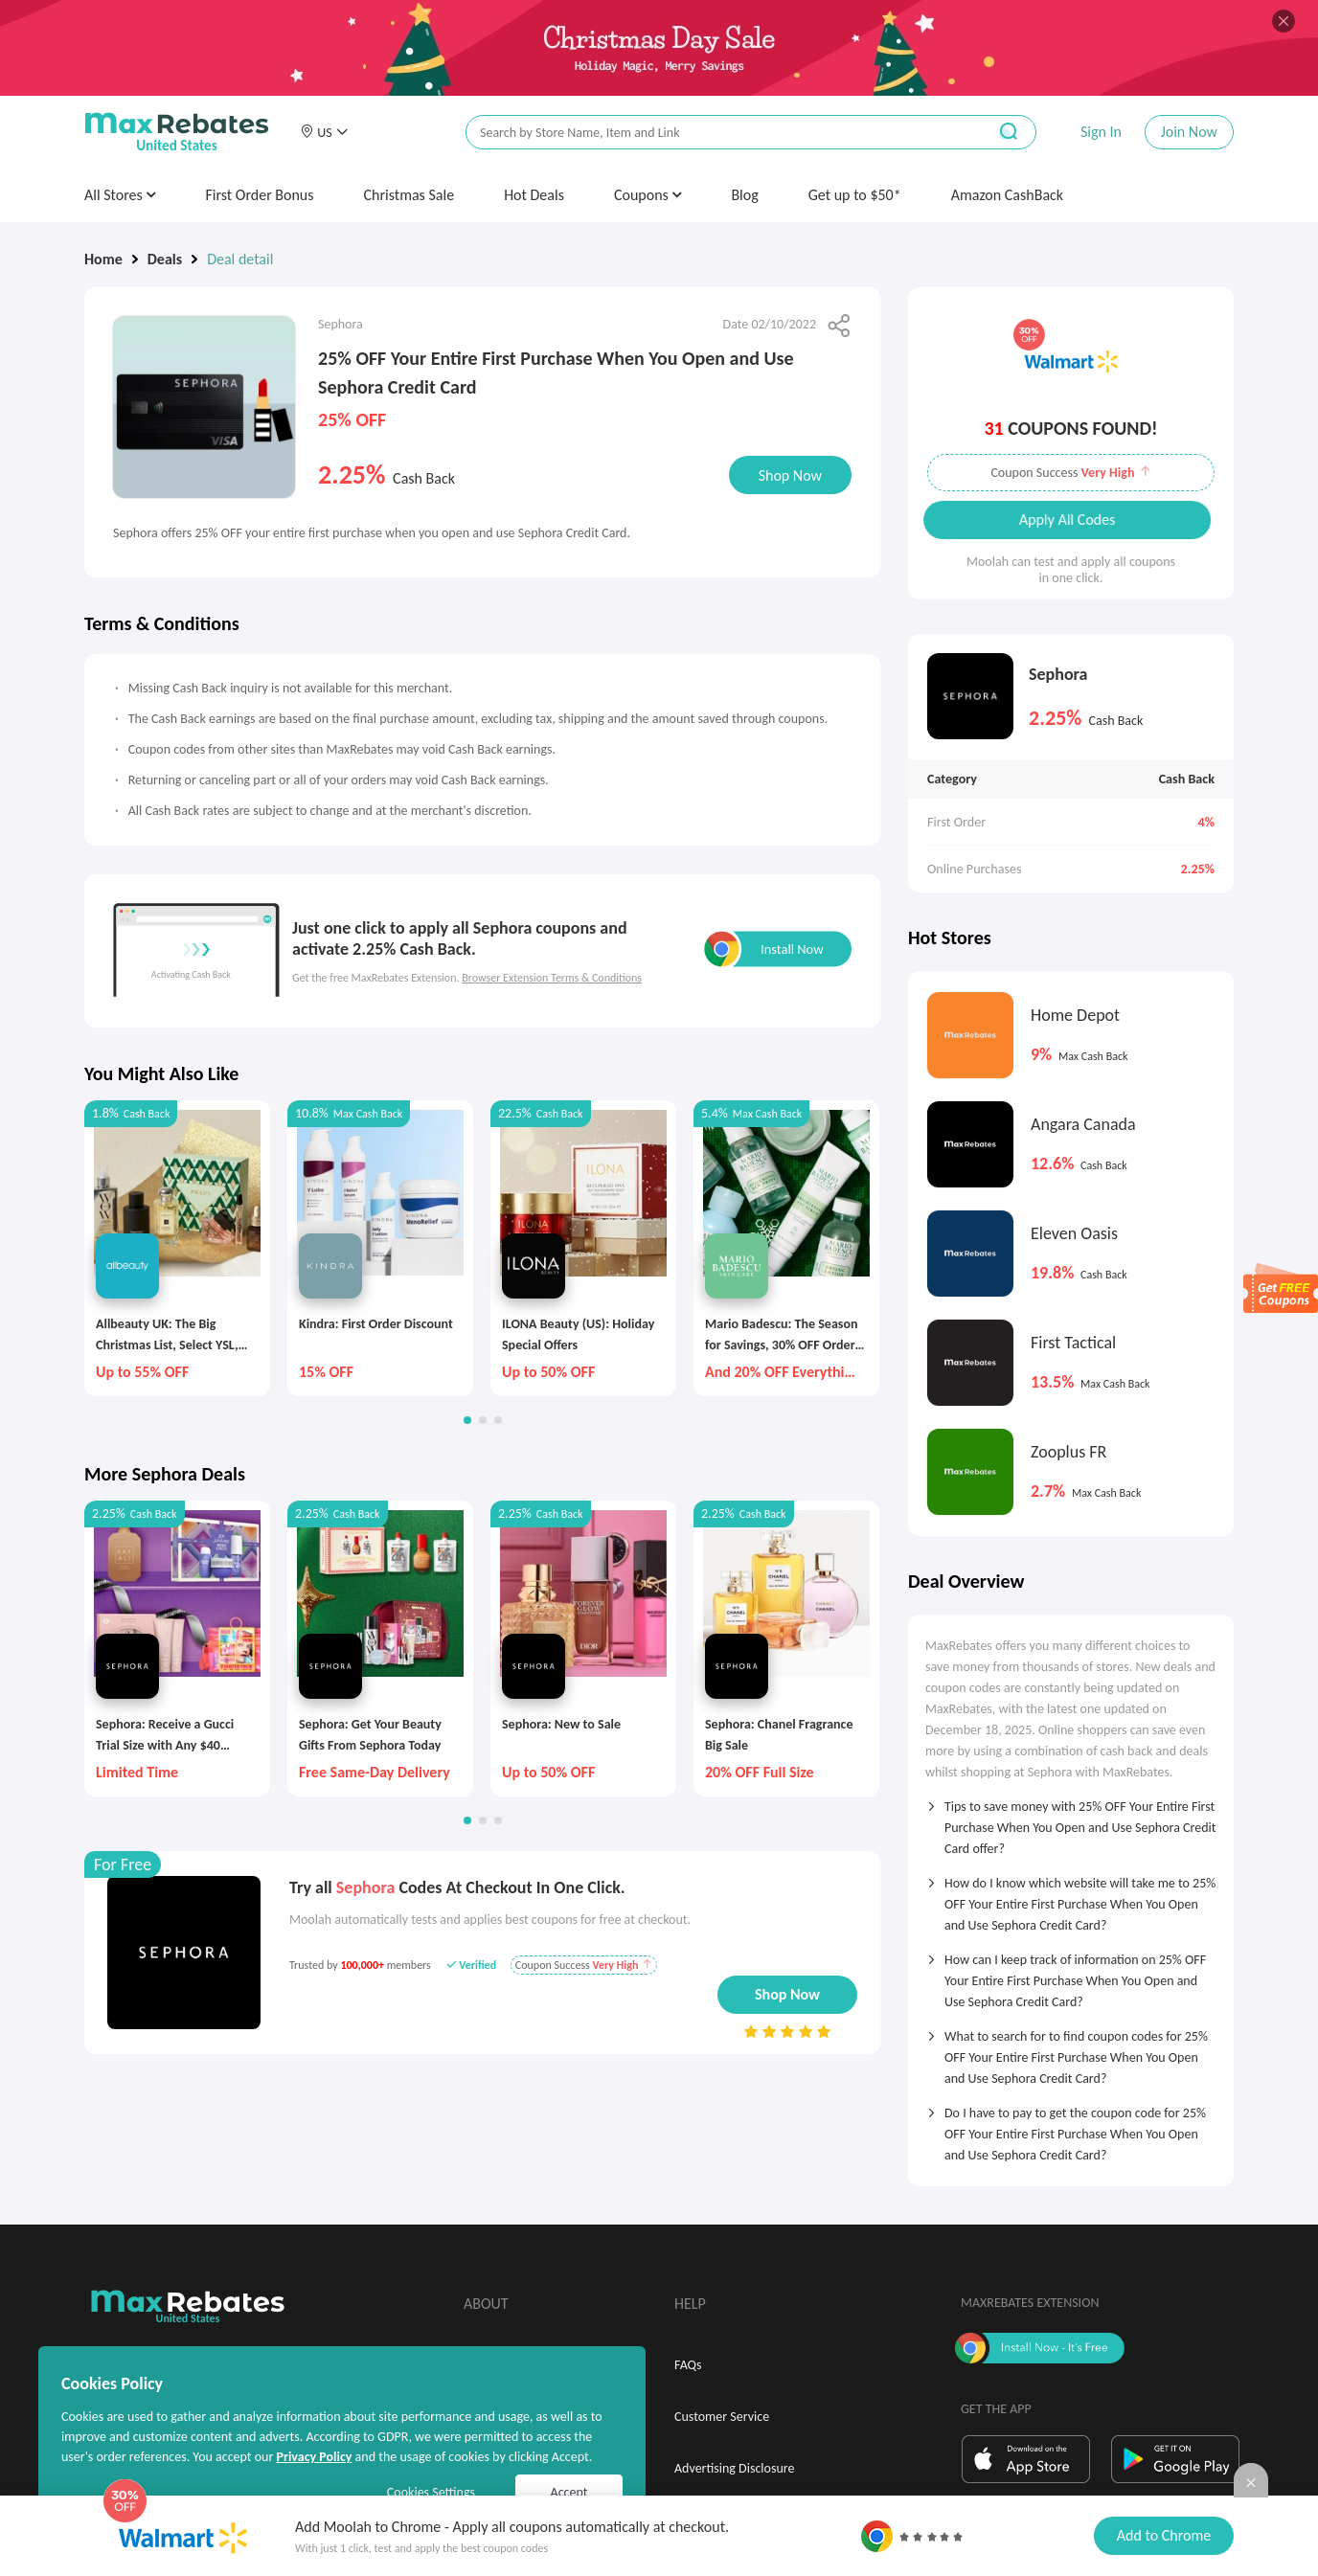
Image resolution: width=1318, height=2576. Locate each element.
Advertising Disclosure (734, 2468)
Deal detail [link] (240, 259)
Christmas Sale (409, 195)
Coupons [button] (648, 195)
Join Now (1189, 132)
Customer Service (721, 2416)
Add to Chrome (1164, 2535)
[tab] (1070, 1821)
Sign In (1101, 132)
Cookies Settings (431, 2492)
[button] (324, 132)
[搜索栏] (713, 133)
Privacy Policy (314, 2457)
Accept (569, 2492)
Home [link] (103, 259)
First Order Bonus (259, 195)
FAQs (688, 2365)
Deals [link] (165, 259)
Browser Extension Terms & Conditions (552, 977)
